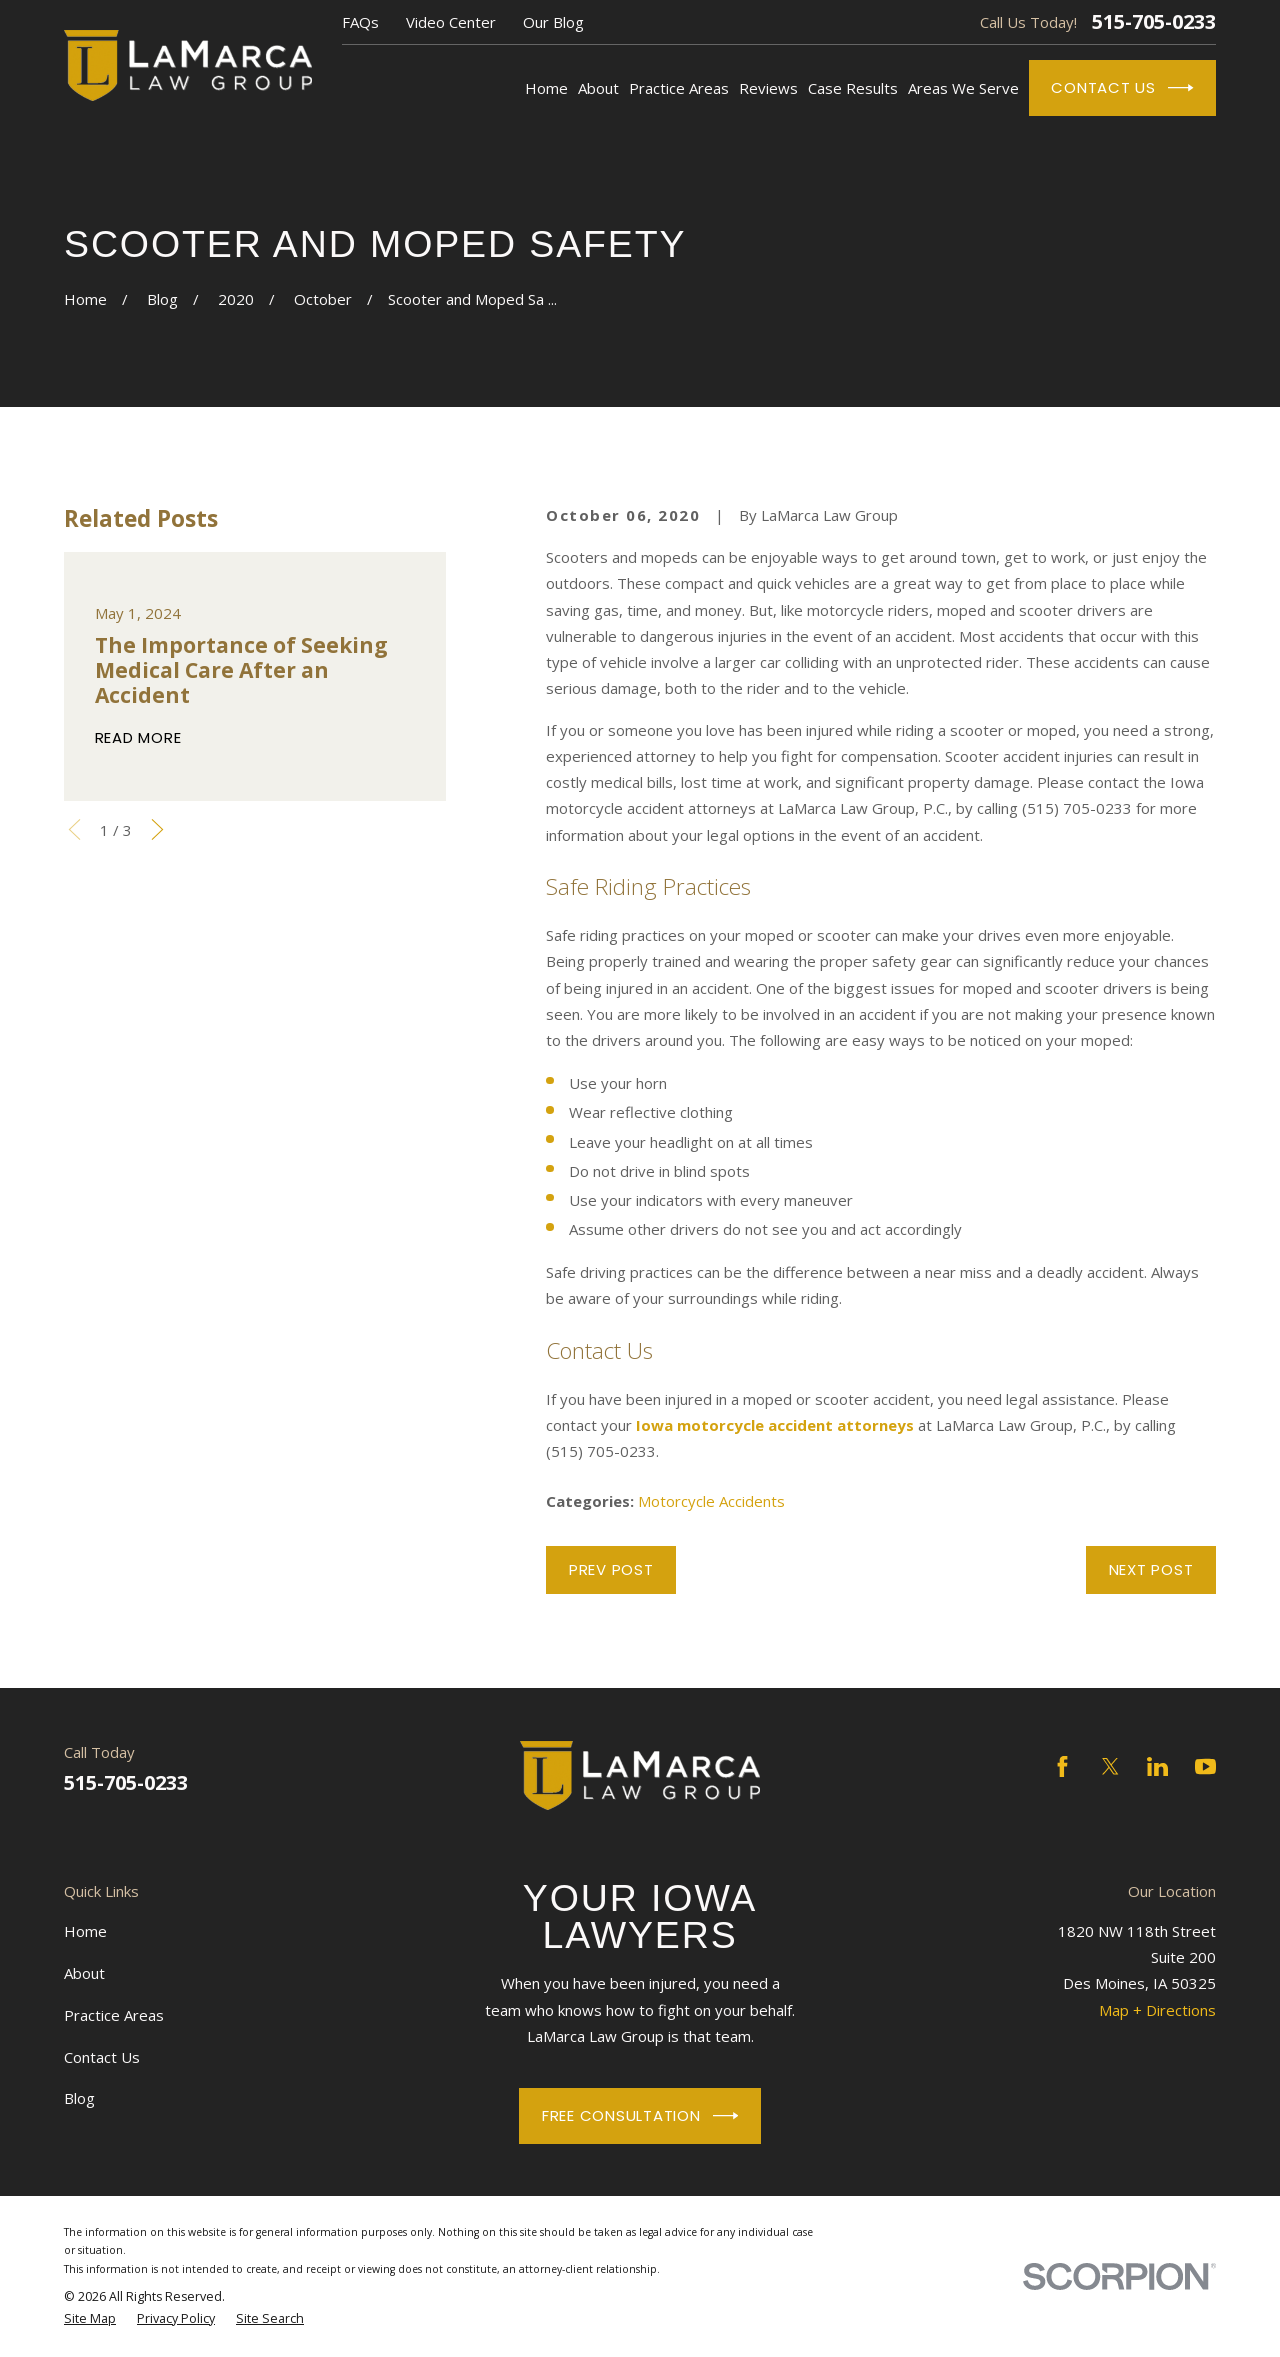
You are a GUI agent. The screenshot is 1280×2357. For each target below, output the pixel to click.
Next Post (1151, 1569)
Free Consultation (640, 2116)
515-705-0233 (1154, 22)
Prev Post (611, 1569)
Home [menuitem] (546, 88)
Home (85, 1931)
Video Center (451, 22)
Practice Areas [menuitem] (679, 88)
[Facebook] (1062, 1766)
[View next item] (157, 829)
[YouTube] (1205, 1766)
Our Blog (553, 22)
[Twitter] (1110, 1766)
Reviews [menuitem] (768, 88)
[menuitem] (90, 2319)
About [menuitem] (598, 88)
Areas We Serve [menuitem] (963, 88)
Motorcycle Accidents (711, 1501)
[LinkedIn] (1157, 1766)
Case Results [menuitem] (853, 88)
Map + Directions (1157, 2010)
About (84, 1973)
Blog (79, 2098)
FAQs (360, 22)
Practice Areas (114, 2015)
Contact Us (1122, 88)
